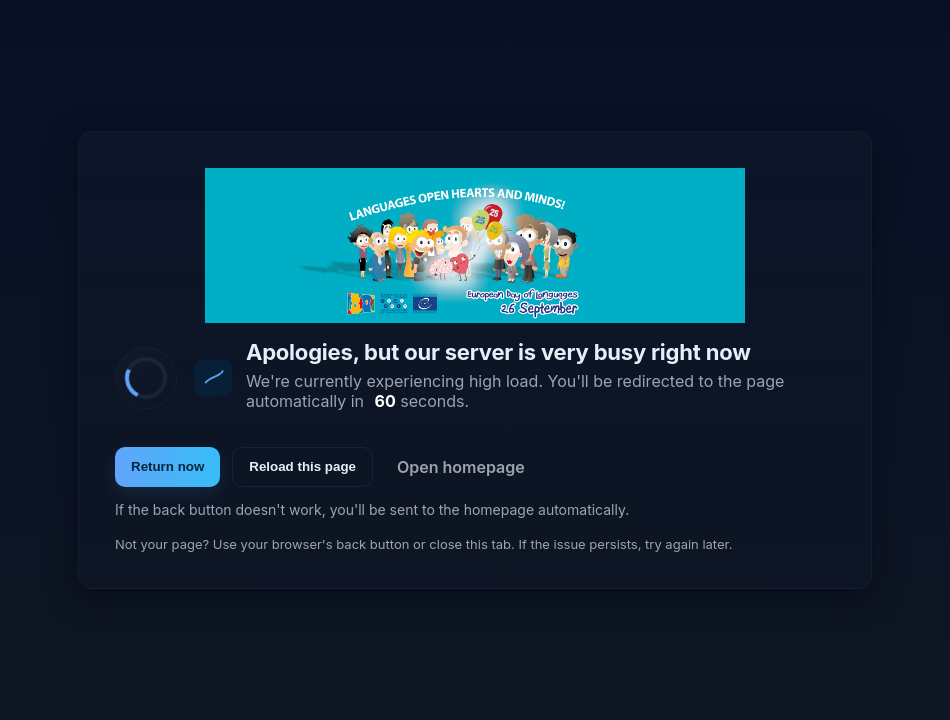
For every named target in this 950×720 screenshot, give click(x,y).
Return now (167, 466)
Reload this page (302, 466)
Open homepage (461, 467)
